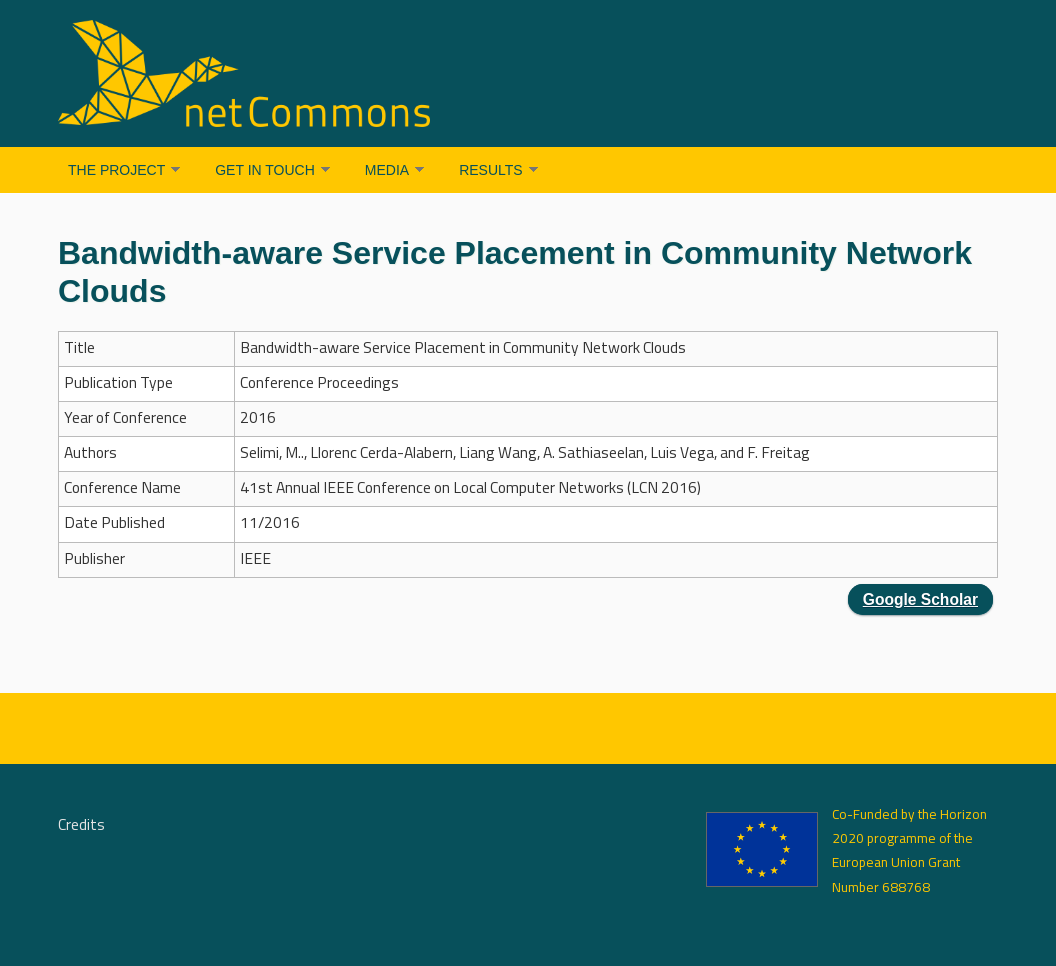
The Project (116, 170)
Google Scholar (920, 599)
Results (491, 170)
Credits (81, 826)
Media (387, 170)
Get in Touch (265, 170)
